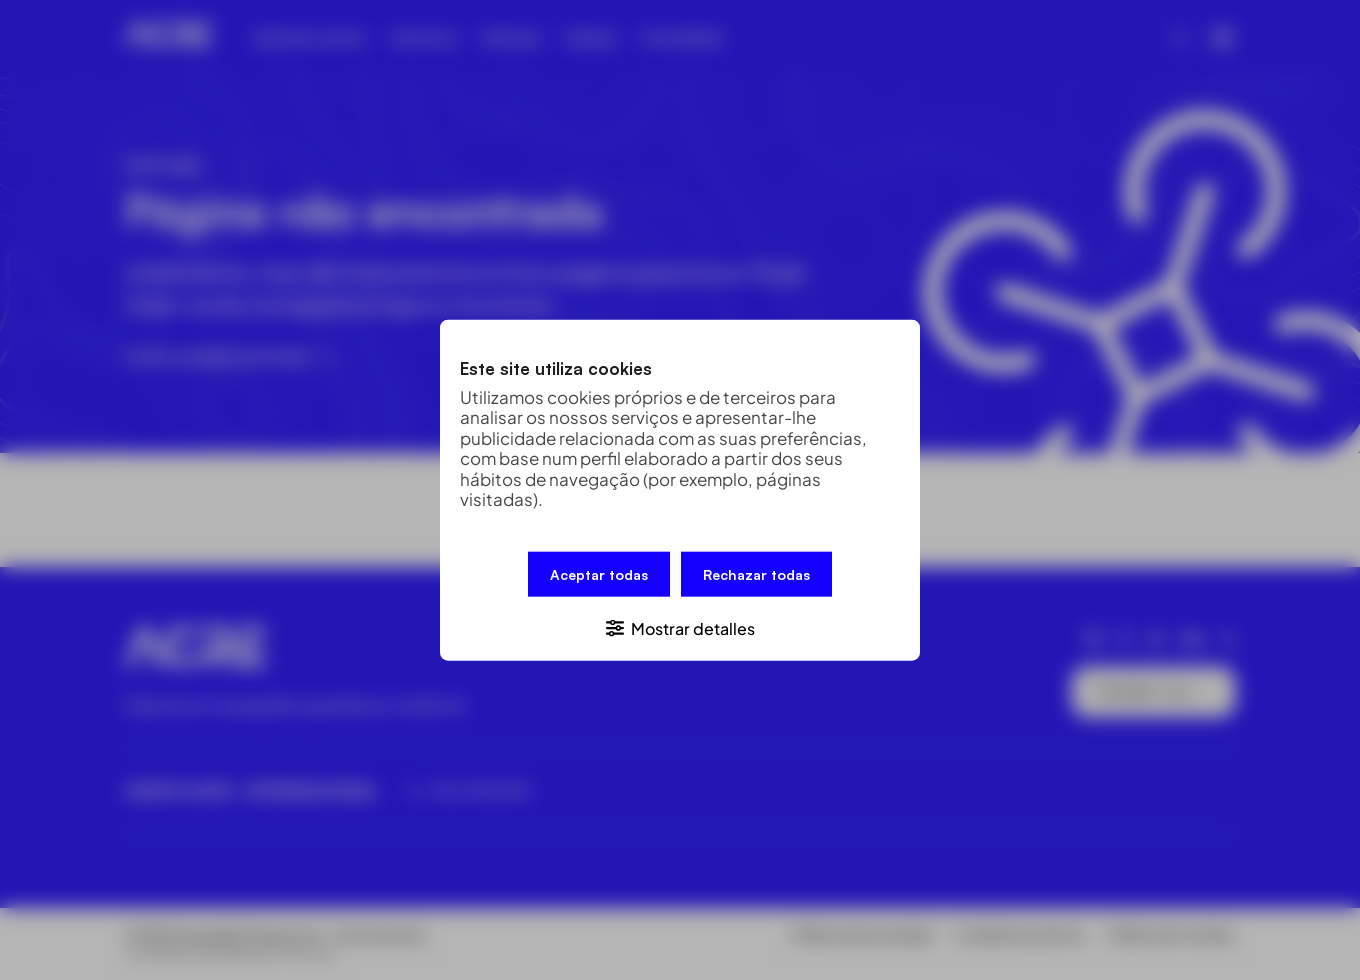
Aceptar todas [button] (599, 574)
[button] (680, 626)
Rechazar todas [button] (756, 574)
